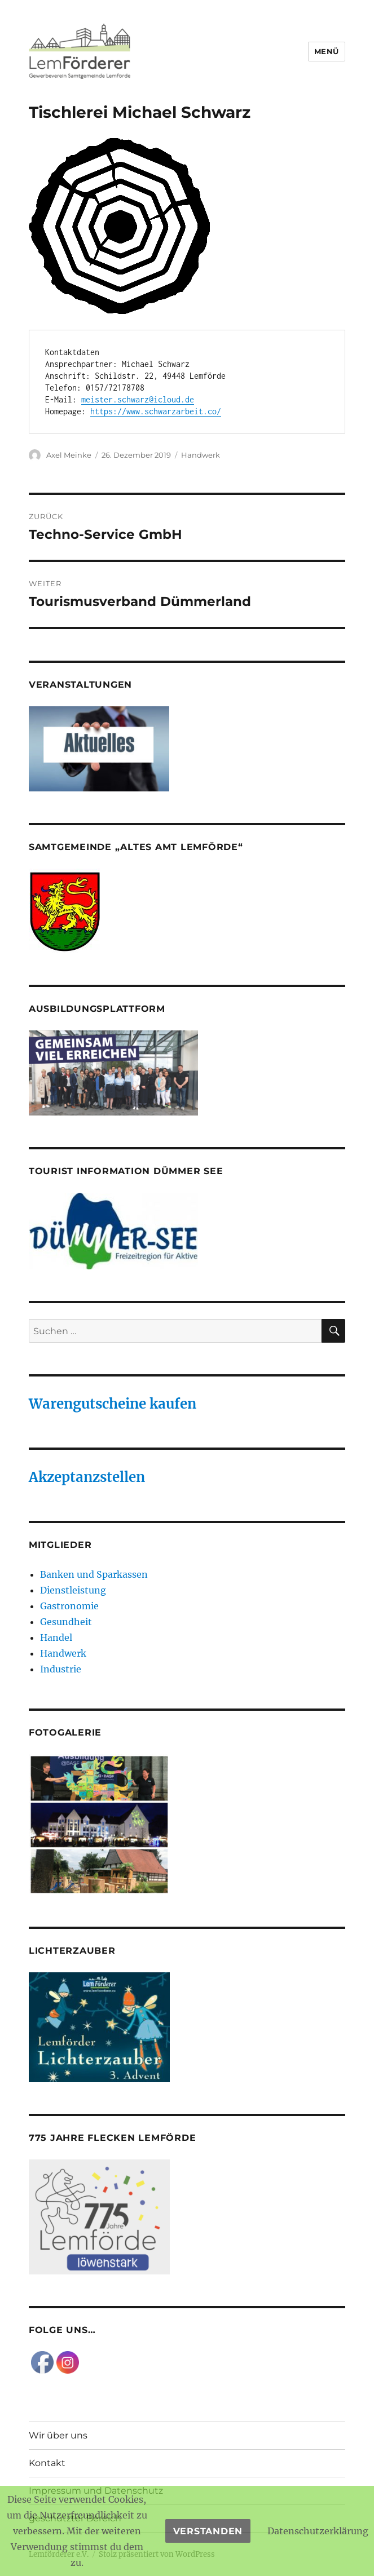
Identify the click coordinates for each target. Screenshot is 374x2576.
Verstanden (208, 2531)
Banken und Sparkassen (94, 1574)
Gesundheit (66, 1621)
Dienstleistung (73, 1590)
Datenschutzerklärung (317, 2531)
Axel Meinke (68, 454)
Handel (56, 1637)
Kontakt (47, 2463)
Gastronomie (69, 1606)
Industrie (60, 1669)
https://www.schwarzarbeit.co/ (155, 411)
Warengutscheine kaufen (112, 1404)
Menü (326, 51)
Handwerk (200, 454)
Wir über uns (58, 2435)
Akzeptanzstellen (87, 1477)
